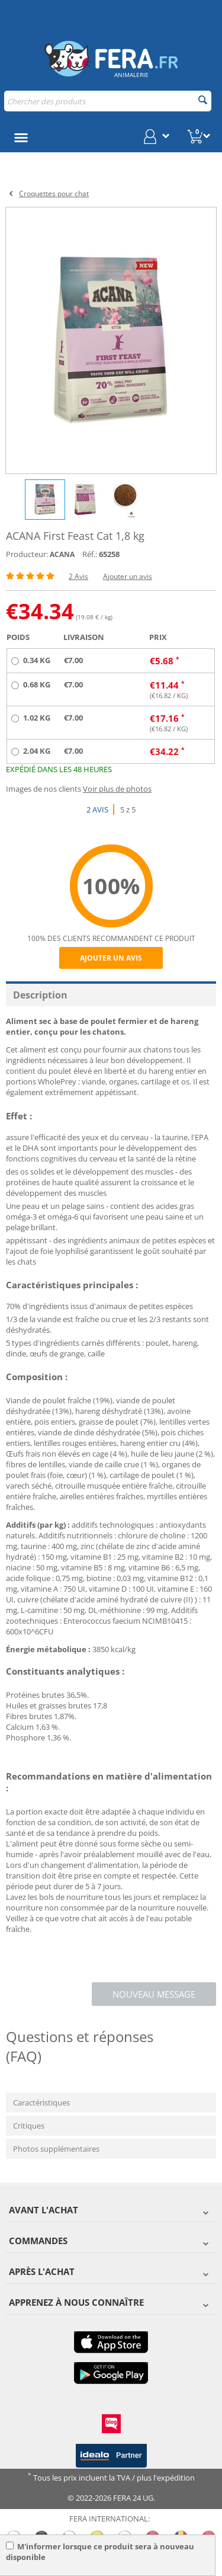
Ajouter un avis (127, 576)
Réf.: (89, 554)
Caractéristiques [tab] (41, 2102)
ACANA (62, 554)
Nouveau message (153, 1994)
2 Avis (78, 576)
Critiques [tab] (28, 2125)
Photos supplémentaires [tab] (56, 2148)
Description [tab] (40, 994)
